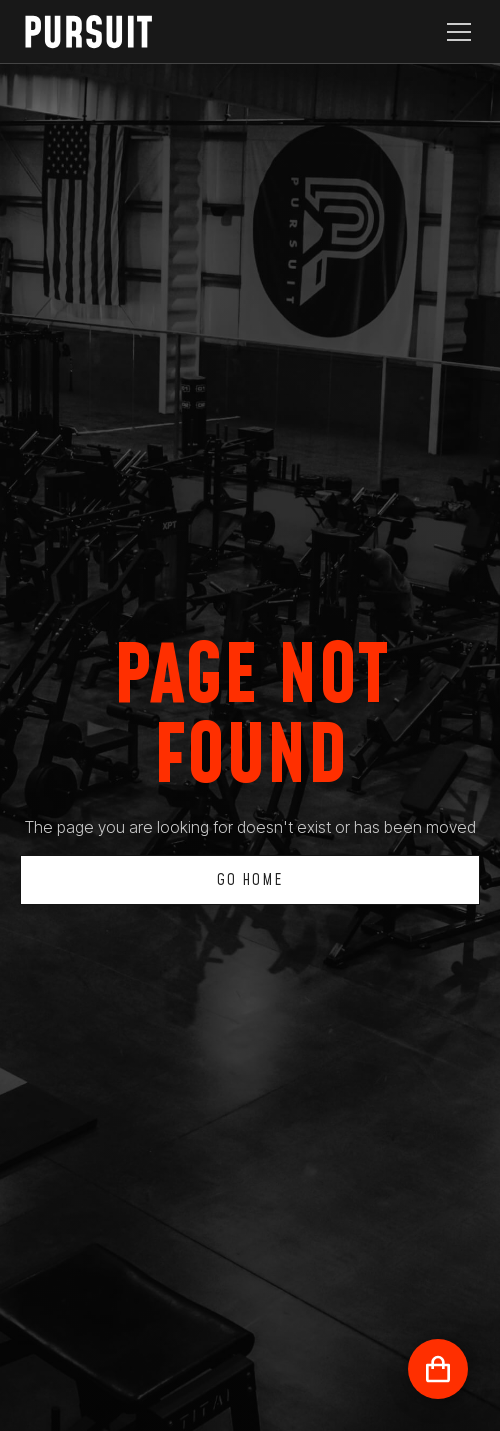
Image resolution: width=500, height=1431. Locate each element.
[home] (100, 31)
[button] (455, 32)
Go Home (250, 880)
